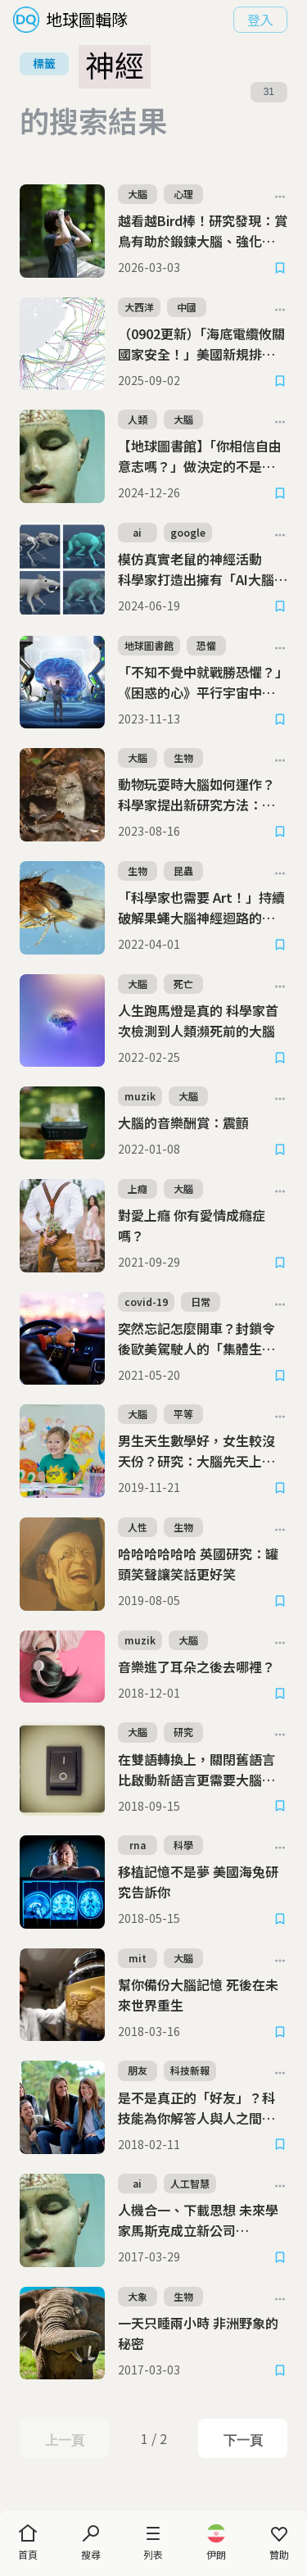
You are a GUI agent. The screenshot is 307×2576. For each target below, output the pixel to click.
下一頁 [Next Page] (243, 2439)
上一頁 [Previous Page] (64, 2439)
